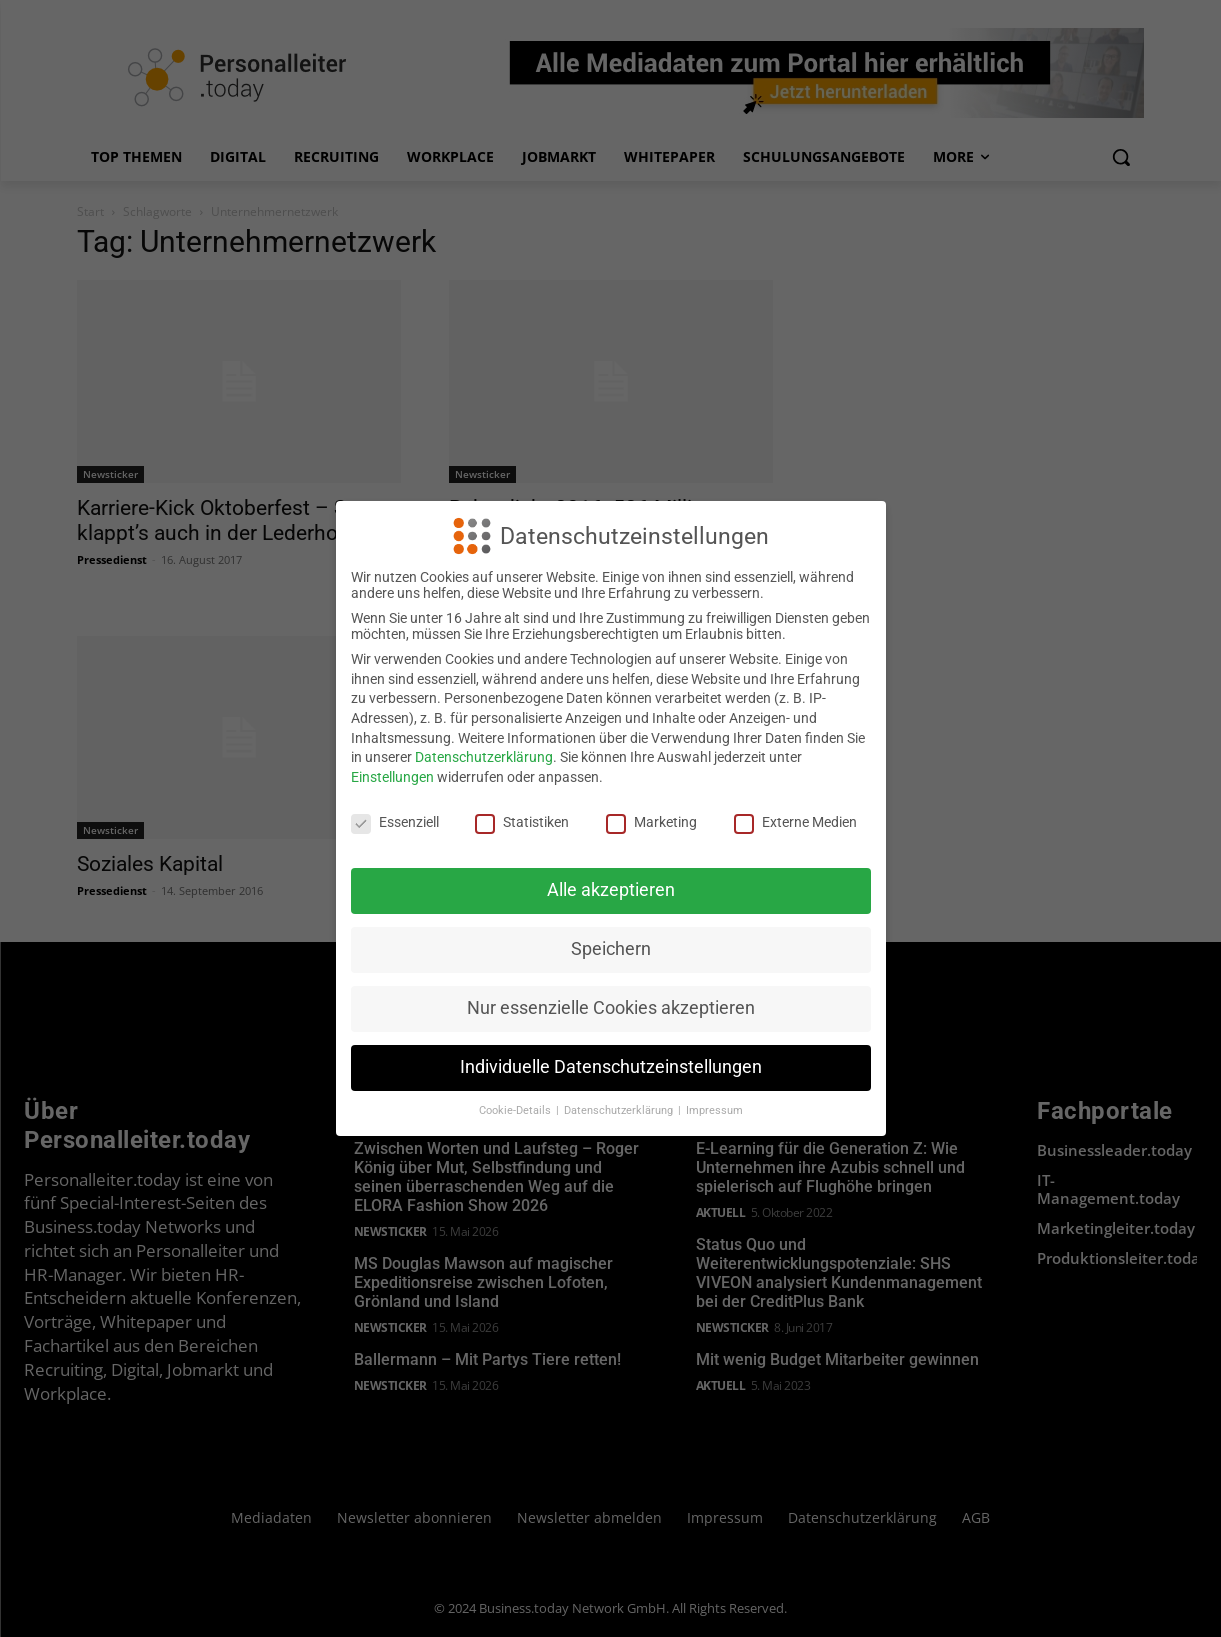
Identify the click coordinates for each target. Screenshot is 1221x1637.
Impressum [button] (714, 1110)
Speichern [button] (611, 949)
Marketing (651, 822)
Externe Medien (795, 822)
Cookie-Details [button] (516, 1110)
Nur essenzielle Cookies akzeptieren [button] (611, 1008)
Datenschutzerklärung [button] (620, 1110)
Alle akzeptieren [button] (611, 890)
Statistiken (522, 822)
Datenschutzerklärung (484, 757)
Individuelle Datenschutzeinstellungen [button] (611, 1067)
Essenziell (395, 822)
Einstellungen (392, 777)
